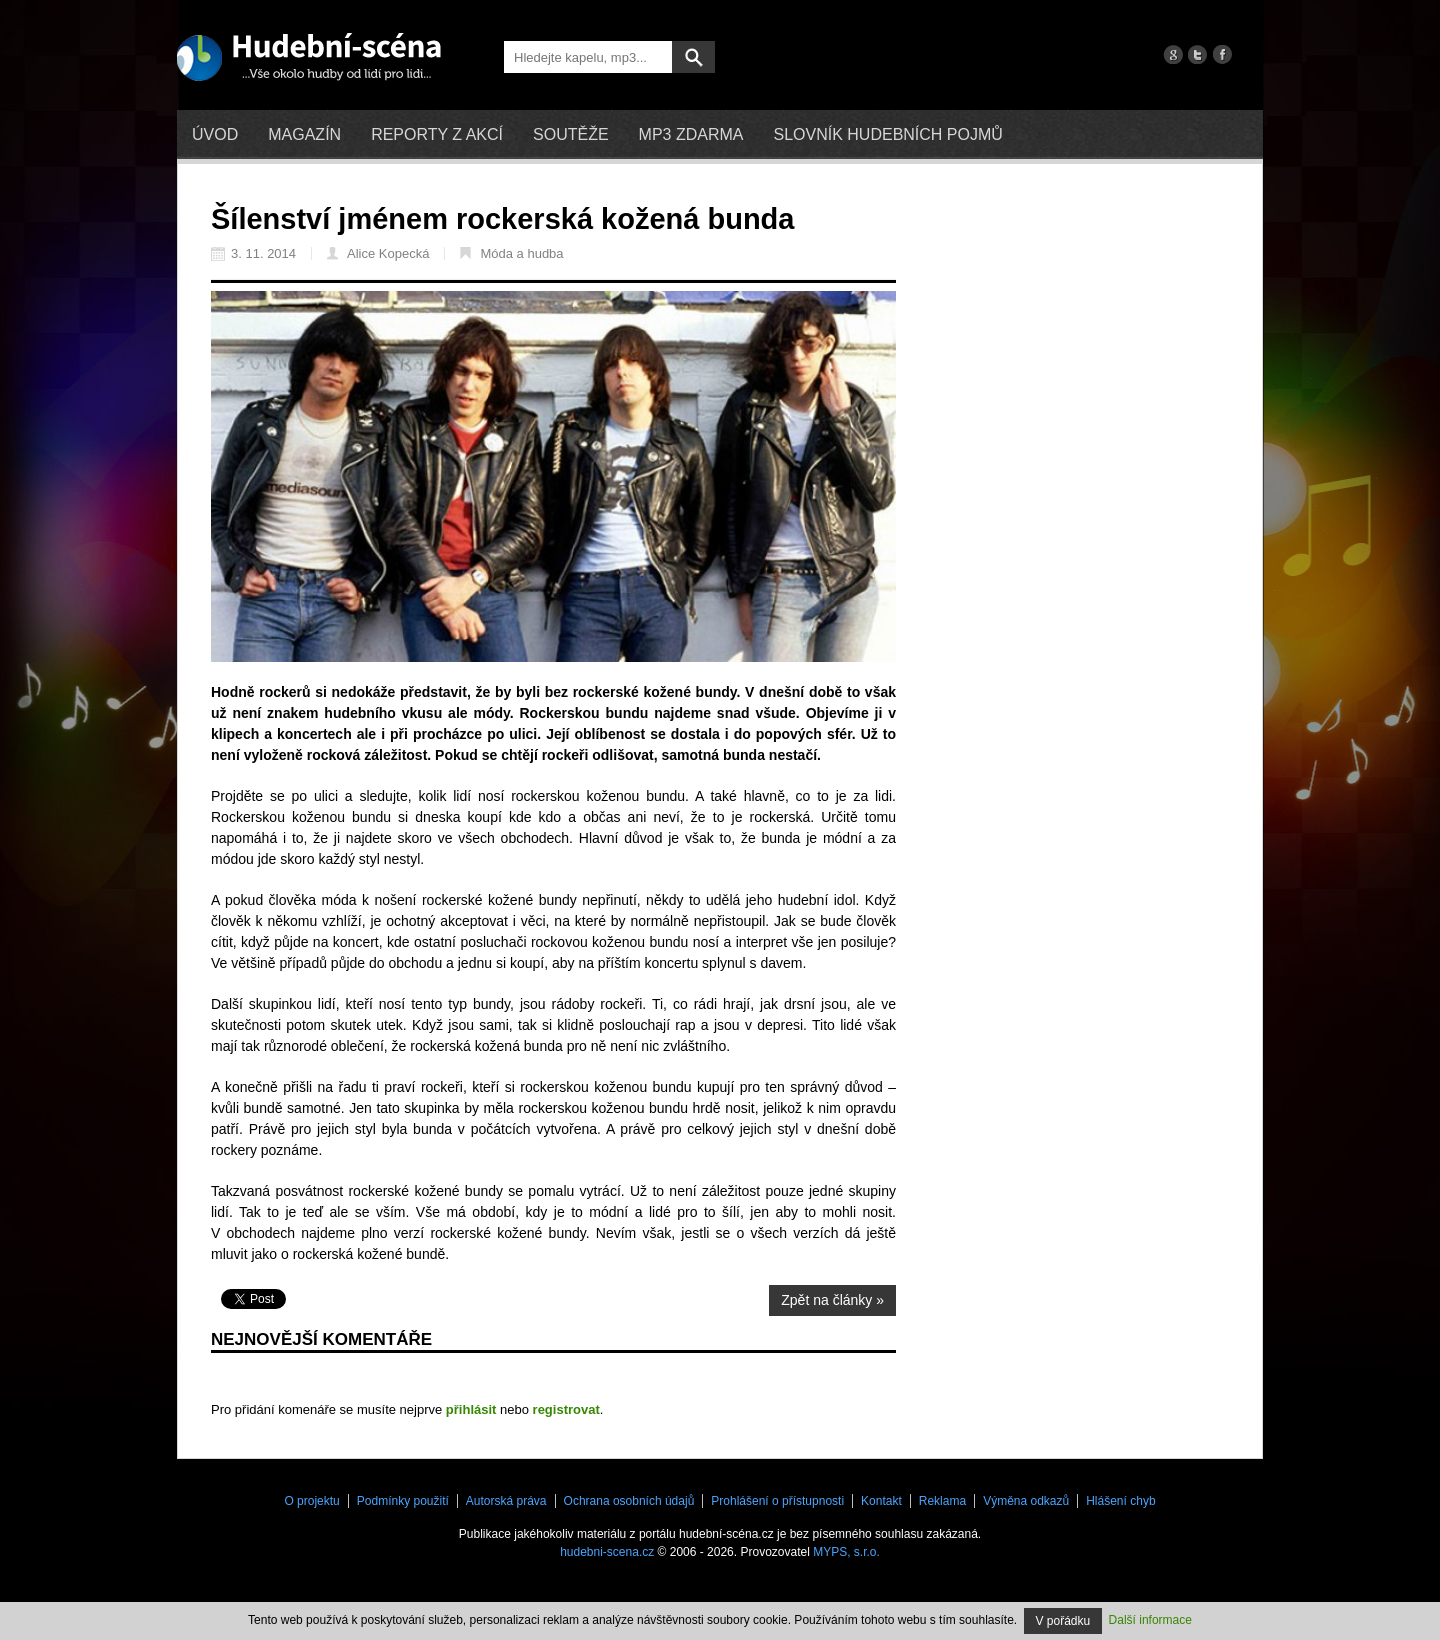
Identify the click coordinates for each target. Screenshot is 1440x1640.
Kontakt (881, 1501)
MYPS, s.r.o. (846, 1552)
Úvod (215, 134)
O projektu (311, 1501)
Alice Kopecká (378, 253)
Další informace (1150, 1620)
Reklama (942, 1501)
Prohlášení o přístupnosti (777, 1501)
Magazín (304, 134)
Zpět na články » (832, 1300)
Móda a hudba (511, 253)
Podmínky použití (403, 1501)
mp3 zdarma (691, 134)
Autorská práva (506, 1501)
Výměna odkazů (1026, 1501)
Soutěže (571, 134)
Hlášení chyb (1120, 1501)
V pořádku (1063, 1621)
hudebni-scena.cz (607, 1552)
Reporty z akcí (437, 134)
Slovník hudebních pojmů (887, 134)
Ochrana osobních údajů (629, 1501)
